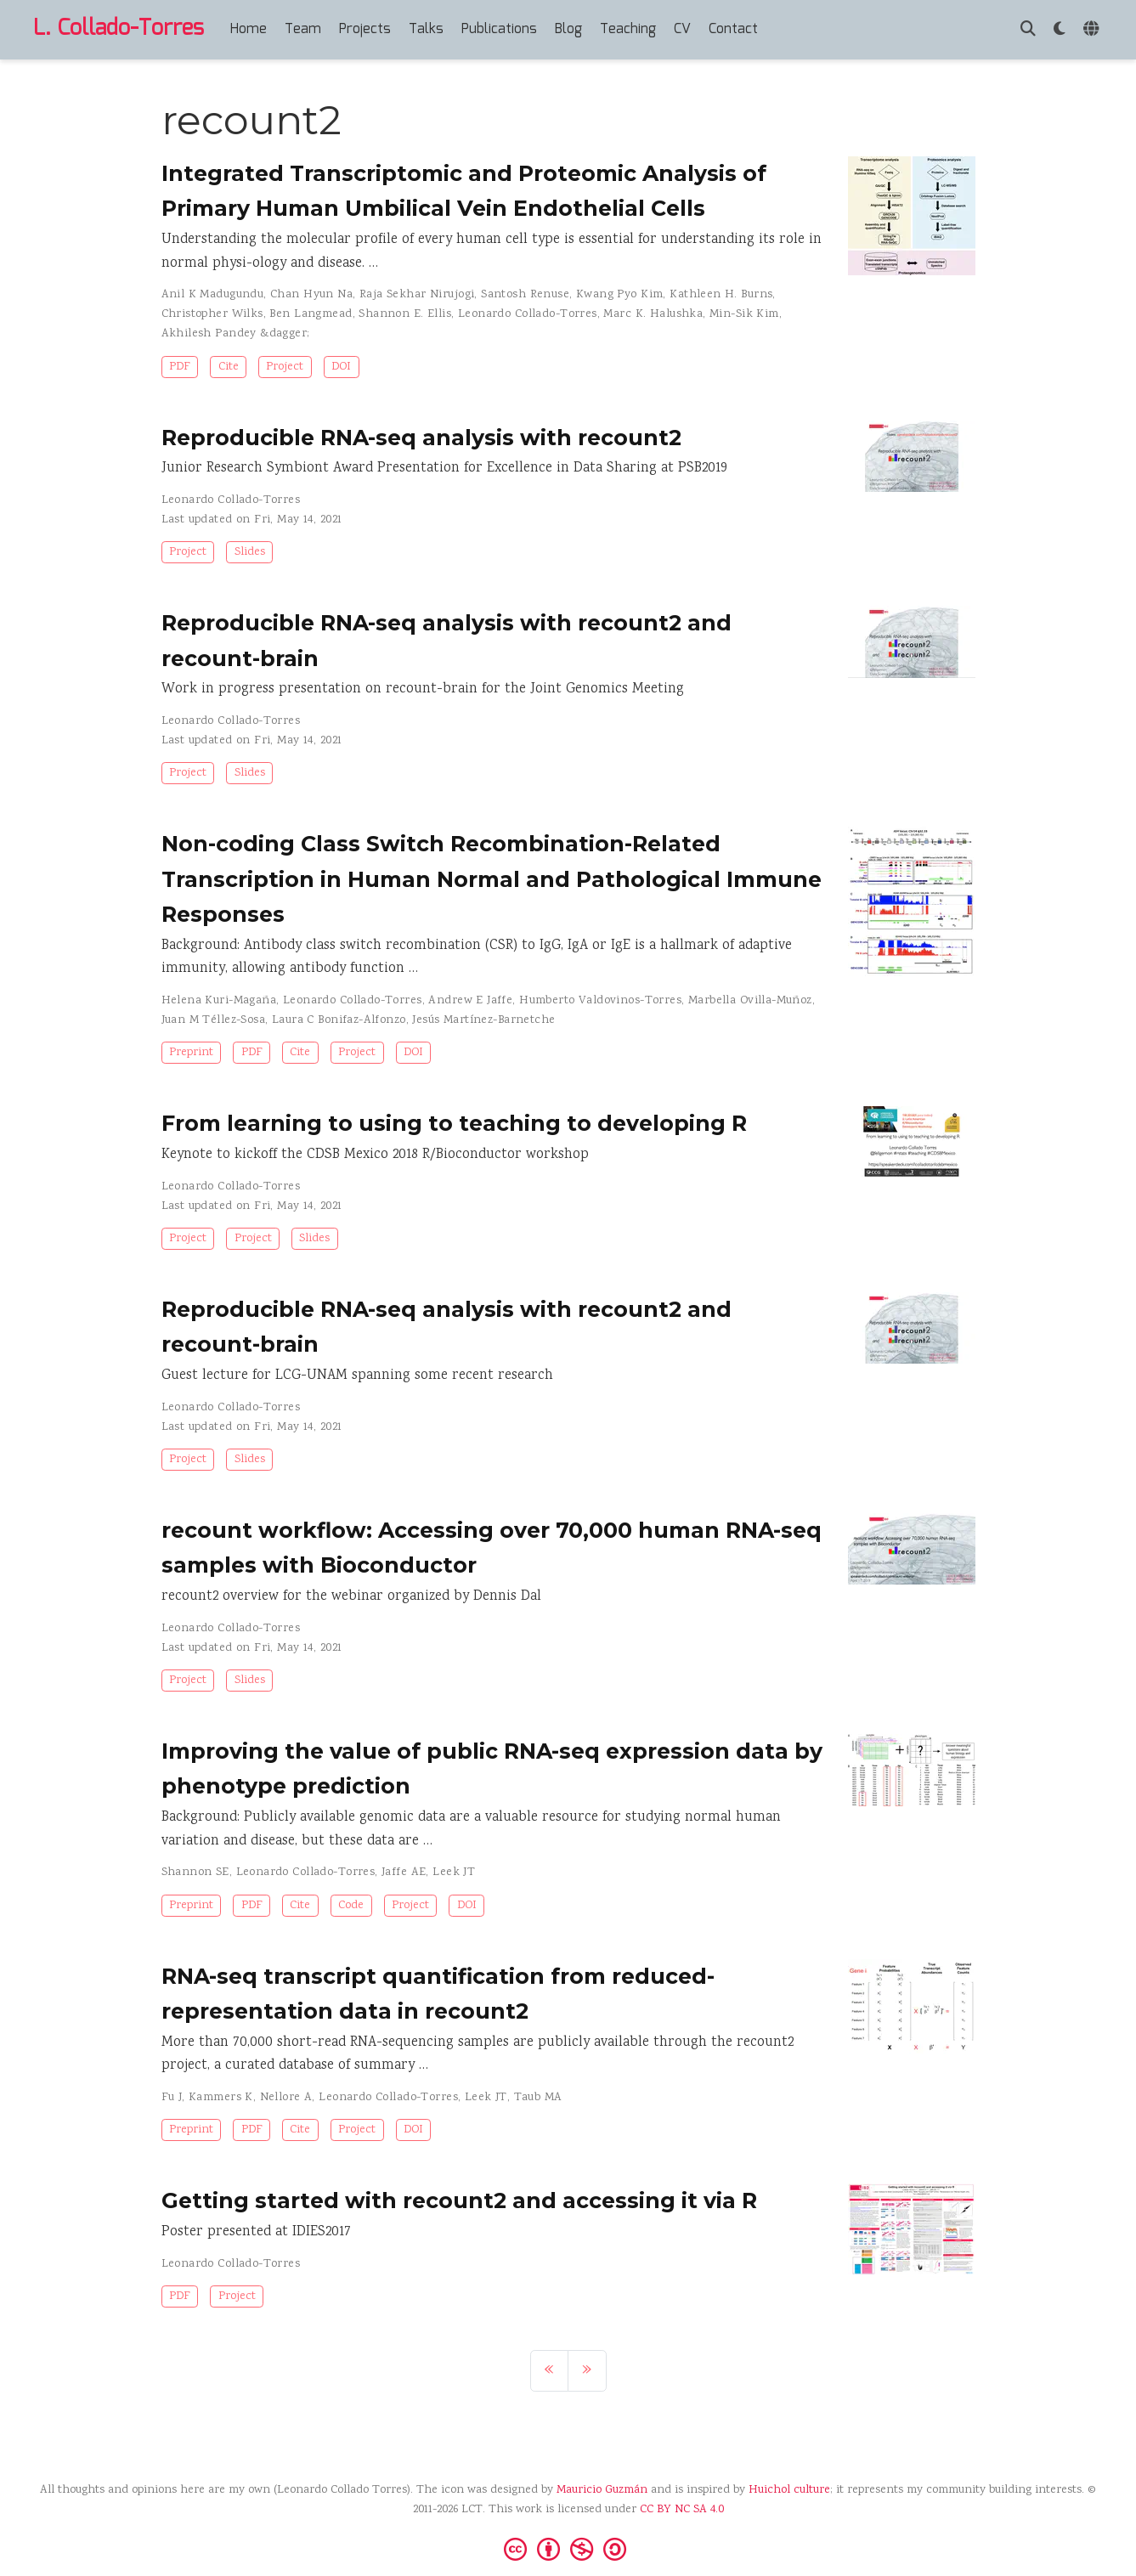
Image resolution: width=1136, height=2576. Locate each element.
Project (284, 367)
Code (351, 1905)
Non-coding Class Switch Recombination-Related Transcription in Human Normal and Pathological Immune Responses (491, 879)
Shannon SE (195, 1872)
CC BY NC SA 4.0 (682, 2509)
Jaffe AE (403, 1872)
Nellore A (286, 2097)
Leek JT (453, 1872)
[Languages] (1093, 30)
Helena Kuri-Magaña (219, 1000)
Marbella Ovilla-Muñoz (750, 1000)
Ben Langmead (310, 314)
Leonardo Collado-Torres (527, 314)
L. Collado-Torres (118, 29)
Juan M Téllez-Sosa (213, 1020)
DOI (341, 367)
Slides (250, 552)
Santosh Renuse (525, 294)
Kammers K (221, 2097)
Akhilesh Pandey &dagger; (235, 333)
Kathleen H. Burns (721, 294)
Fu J (172, 2097)
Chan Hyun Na (311, 294)
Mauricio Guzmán (602, 2490)
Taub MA (538, 2097)
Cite (228, 367)
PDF (179, 367)
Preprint (191, 1052)
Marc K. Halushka (653, 314)
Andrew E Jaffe (470, 1000)
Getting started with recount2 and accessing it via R (459, 2200)
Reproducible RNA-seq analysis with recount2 (421, 437)
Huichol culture (789, 2490)
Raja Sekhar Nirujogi (416, 294)
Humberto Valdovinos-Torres (600, 1000)
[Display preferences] (1059, 30)
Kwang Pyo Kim (619, 294)
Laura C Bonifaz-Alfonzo (339, 1020)
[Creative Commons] (568, 2548)
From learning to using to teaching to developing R (454, 1123)
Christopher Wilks (212, 314)
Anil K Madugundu (212, 294)
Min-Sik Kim (744, 314)
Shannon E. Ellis (405, 314)
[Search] (1028, 30)
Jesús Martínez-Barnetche (483, 1020)
